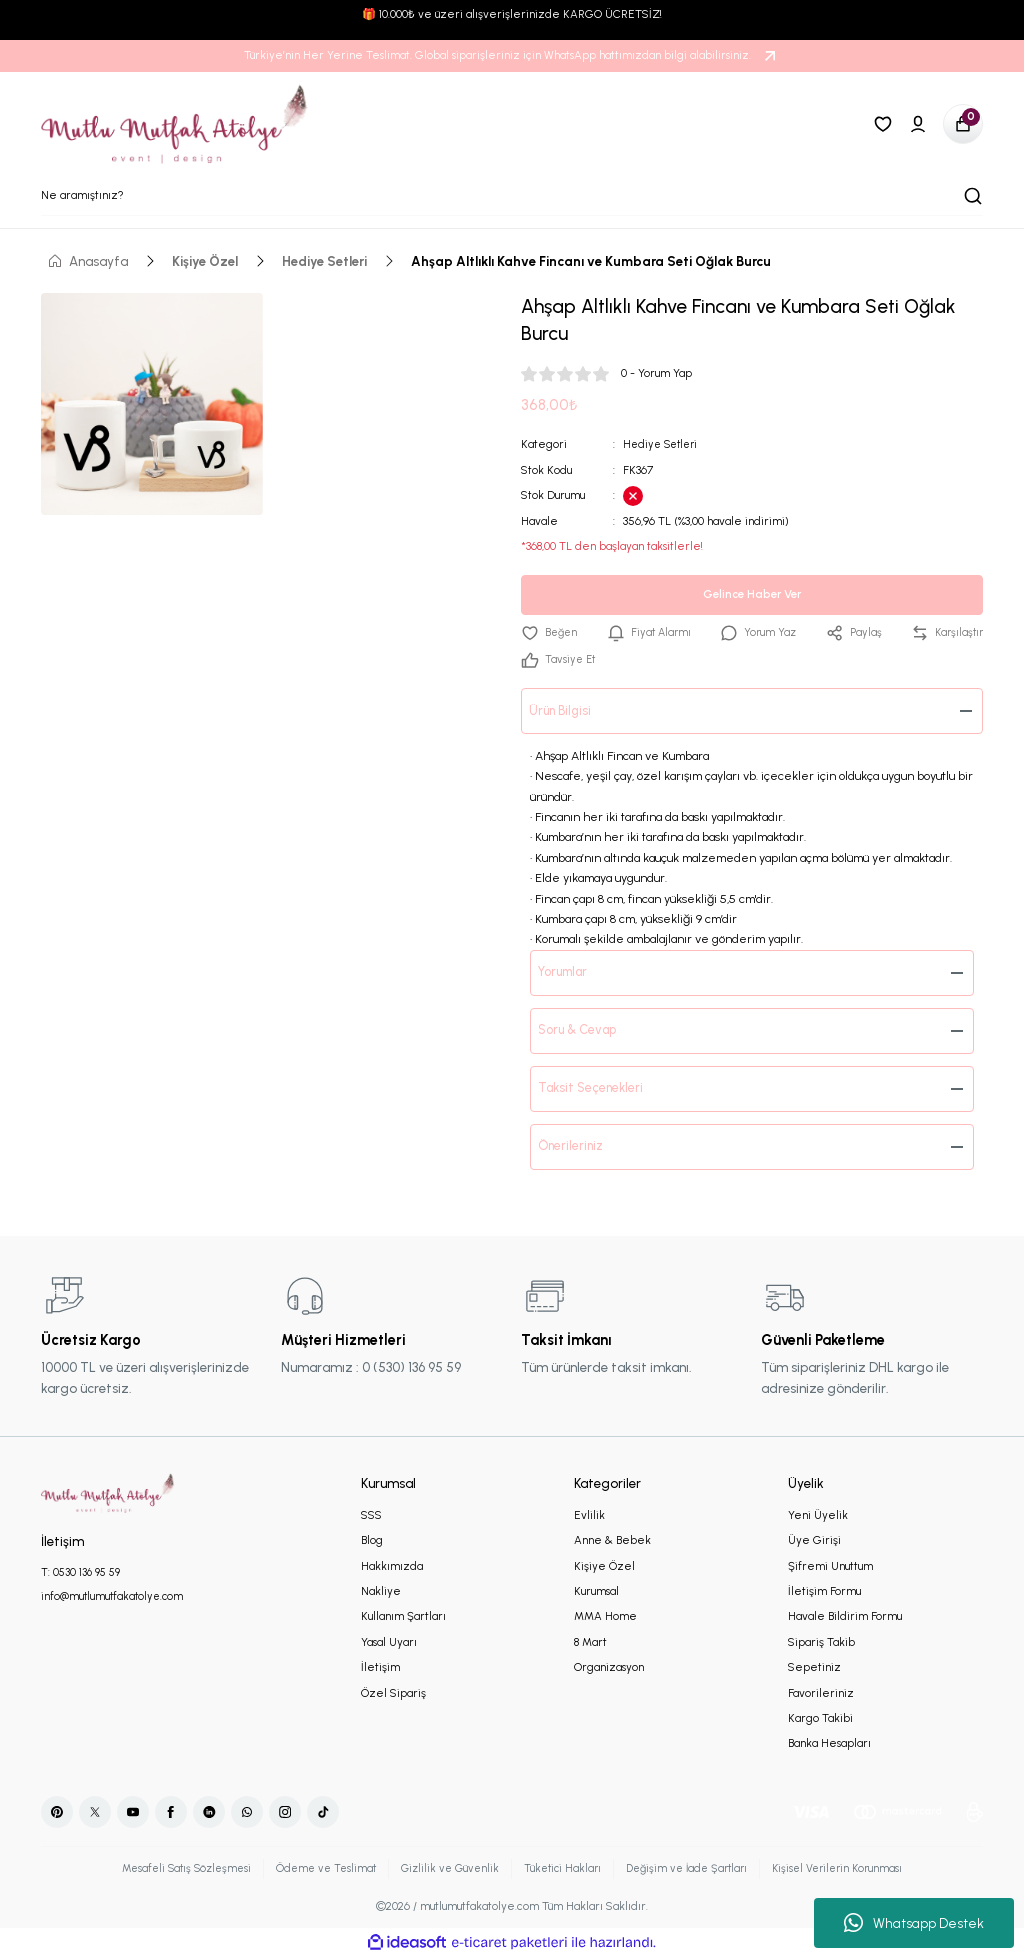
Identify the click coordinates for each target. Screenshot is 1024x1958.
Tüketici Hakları (563, 1869)
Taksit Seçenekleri (595, 1089)
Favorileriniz (821, 1694)
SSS (371, 1516)
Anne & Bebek (612, 1541)
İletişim (380, 1668)
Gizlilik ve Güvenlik (446, 1869)
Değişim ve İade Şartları (694, 1869)
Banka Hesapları (829, 1744)
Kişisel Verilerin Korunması (853, 1869)
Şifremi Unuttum (830, 1567)
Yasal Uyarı (389, 1643)
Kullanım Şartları (403, 1617)
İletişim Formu (824, 1592)
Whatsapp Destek (914, 1923)
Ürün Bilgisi (563, 712)
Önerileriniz (574, 1147)
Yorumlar (568, 973)
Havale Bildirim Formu (845, 1617)
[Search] (512, 196)
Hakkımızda (392, 1567)
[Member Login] (918, 124)
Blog (372, 1541)
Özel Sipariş (393, 1694)
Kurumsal (596, 1592)
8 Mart (590, 1643)
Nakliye (381, 1592)
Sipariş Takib (821, 1643)
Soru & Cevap (582, 1031)
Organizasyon (609, 1668)
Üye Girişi (814, 1541)
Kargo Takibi (820, 1719)
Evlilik (589, 1516)
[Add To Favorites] (550, 632)
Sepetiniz (814, 1668)
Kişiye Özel (604, 1567)
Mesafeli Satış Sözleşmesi (171, 1869)
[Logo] (175, 124)
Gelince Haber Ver (752, 593)
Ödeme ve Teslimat (317, 1869)
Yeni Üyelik (818, 1516)
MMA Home (605, 1617)
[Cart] (963, 124)
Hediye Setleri (663, 444)
